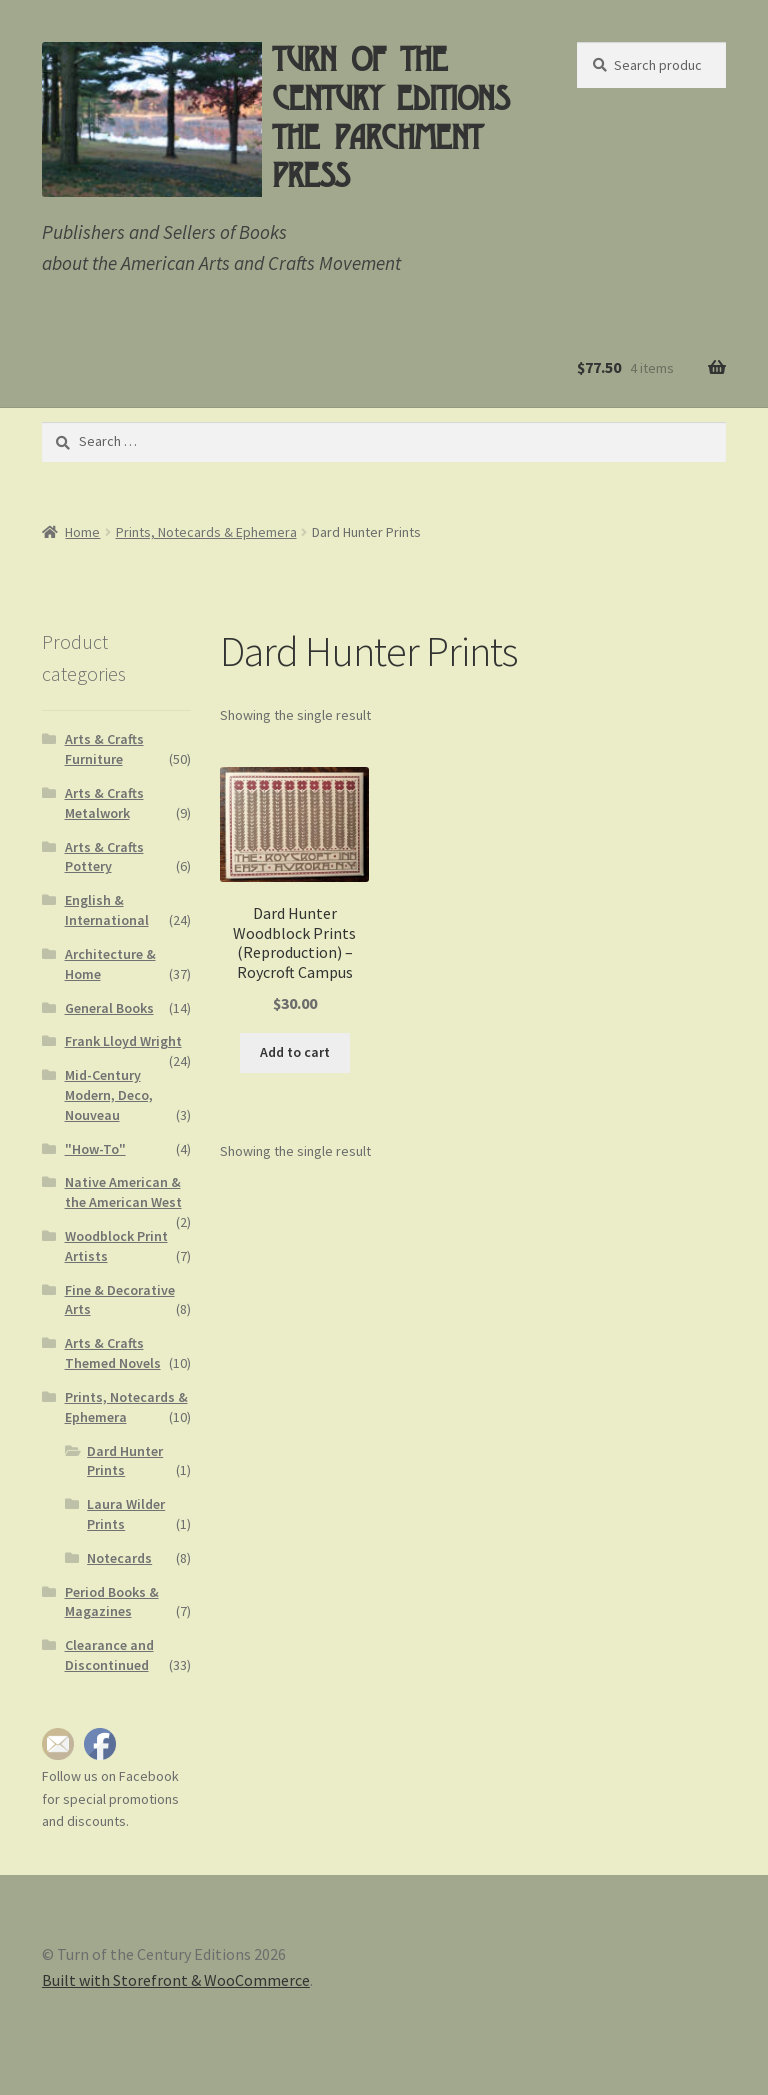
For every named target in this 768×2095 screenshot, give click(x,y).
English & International (107, 910)
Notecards (119, 1558)
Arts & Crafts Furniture (104, 749)
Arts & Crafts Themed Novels (113, 1353)
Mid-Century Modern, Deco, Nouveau (109, 1095)
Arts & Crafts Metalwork (104, 803)
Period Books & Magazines (112, 1602)
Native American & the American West (123, 1192)
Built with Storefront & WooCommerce (176, 1980)
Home (82, 532)
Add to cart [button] (295, 1052)
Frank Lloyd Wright (123, 1041)
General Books (109, 1008)
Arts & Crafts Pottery (104, 857)
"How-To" (95, 1149)
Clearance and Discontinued (109, 1655)
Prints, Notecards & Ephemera (206, 532)
